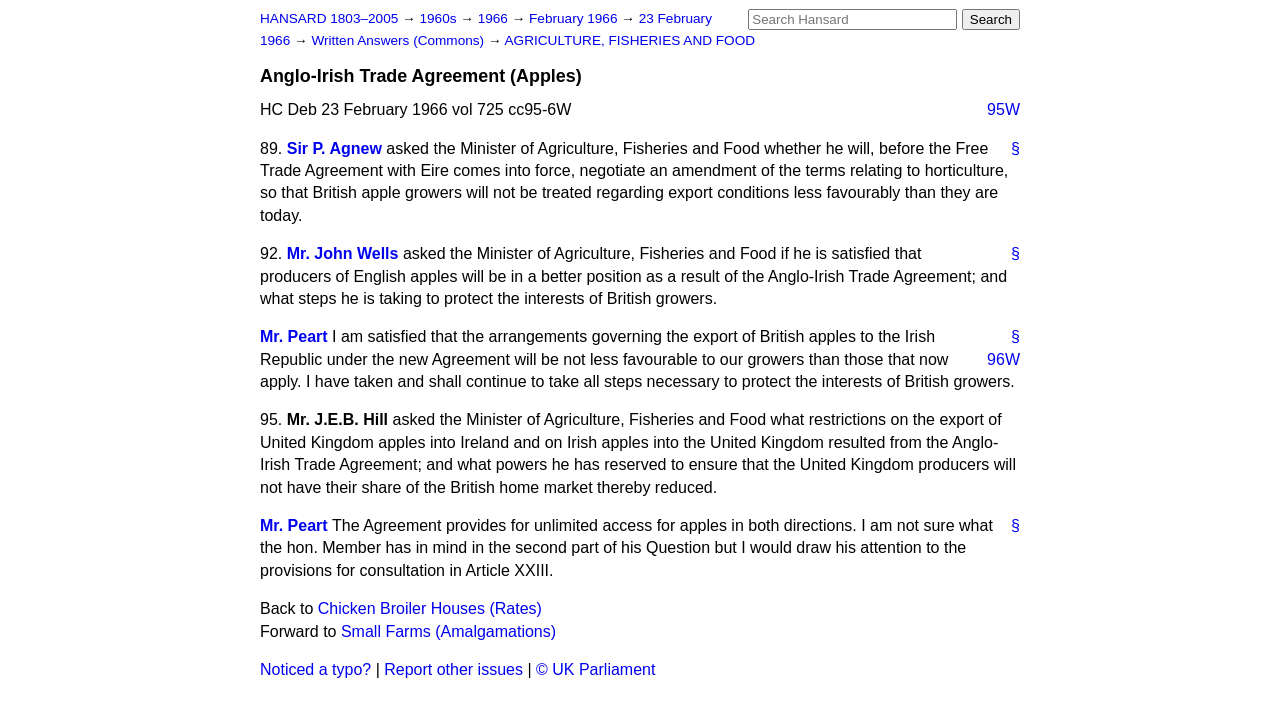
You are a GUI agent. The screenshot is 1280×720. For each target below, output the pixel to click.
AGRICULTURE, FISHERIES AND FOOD (630, 40)
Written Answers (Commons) (399, 40)
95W (1003, 109)
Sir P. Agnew (334, 148)
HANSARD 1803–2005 (329, 18)
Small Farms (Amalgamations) (448, 631)
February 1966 (575, 18)
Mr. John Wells (343, 253)
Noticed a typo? (315, 669)
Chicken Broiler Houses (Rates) (430, 608)
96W (1003, 359)
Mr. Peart (294, 336)
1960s (439, 18)
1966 (495, 18)
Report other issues (453, 669)
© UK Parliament (595, 669)
